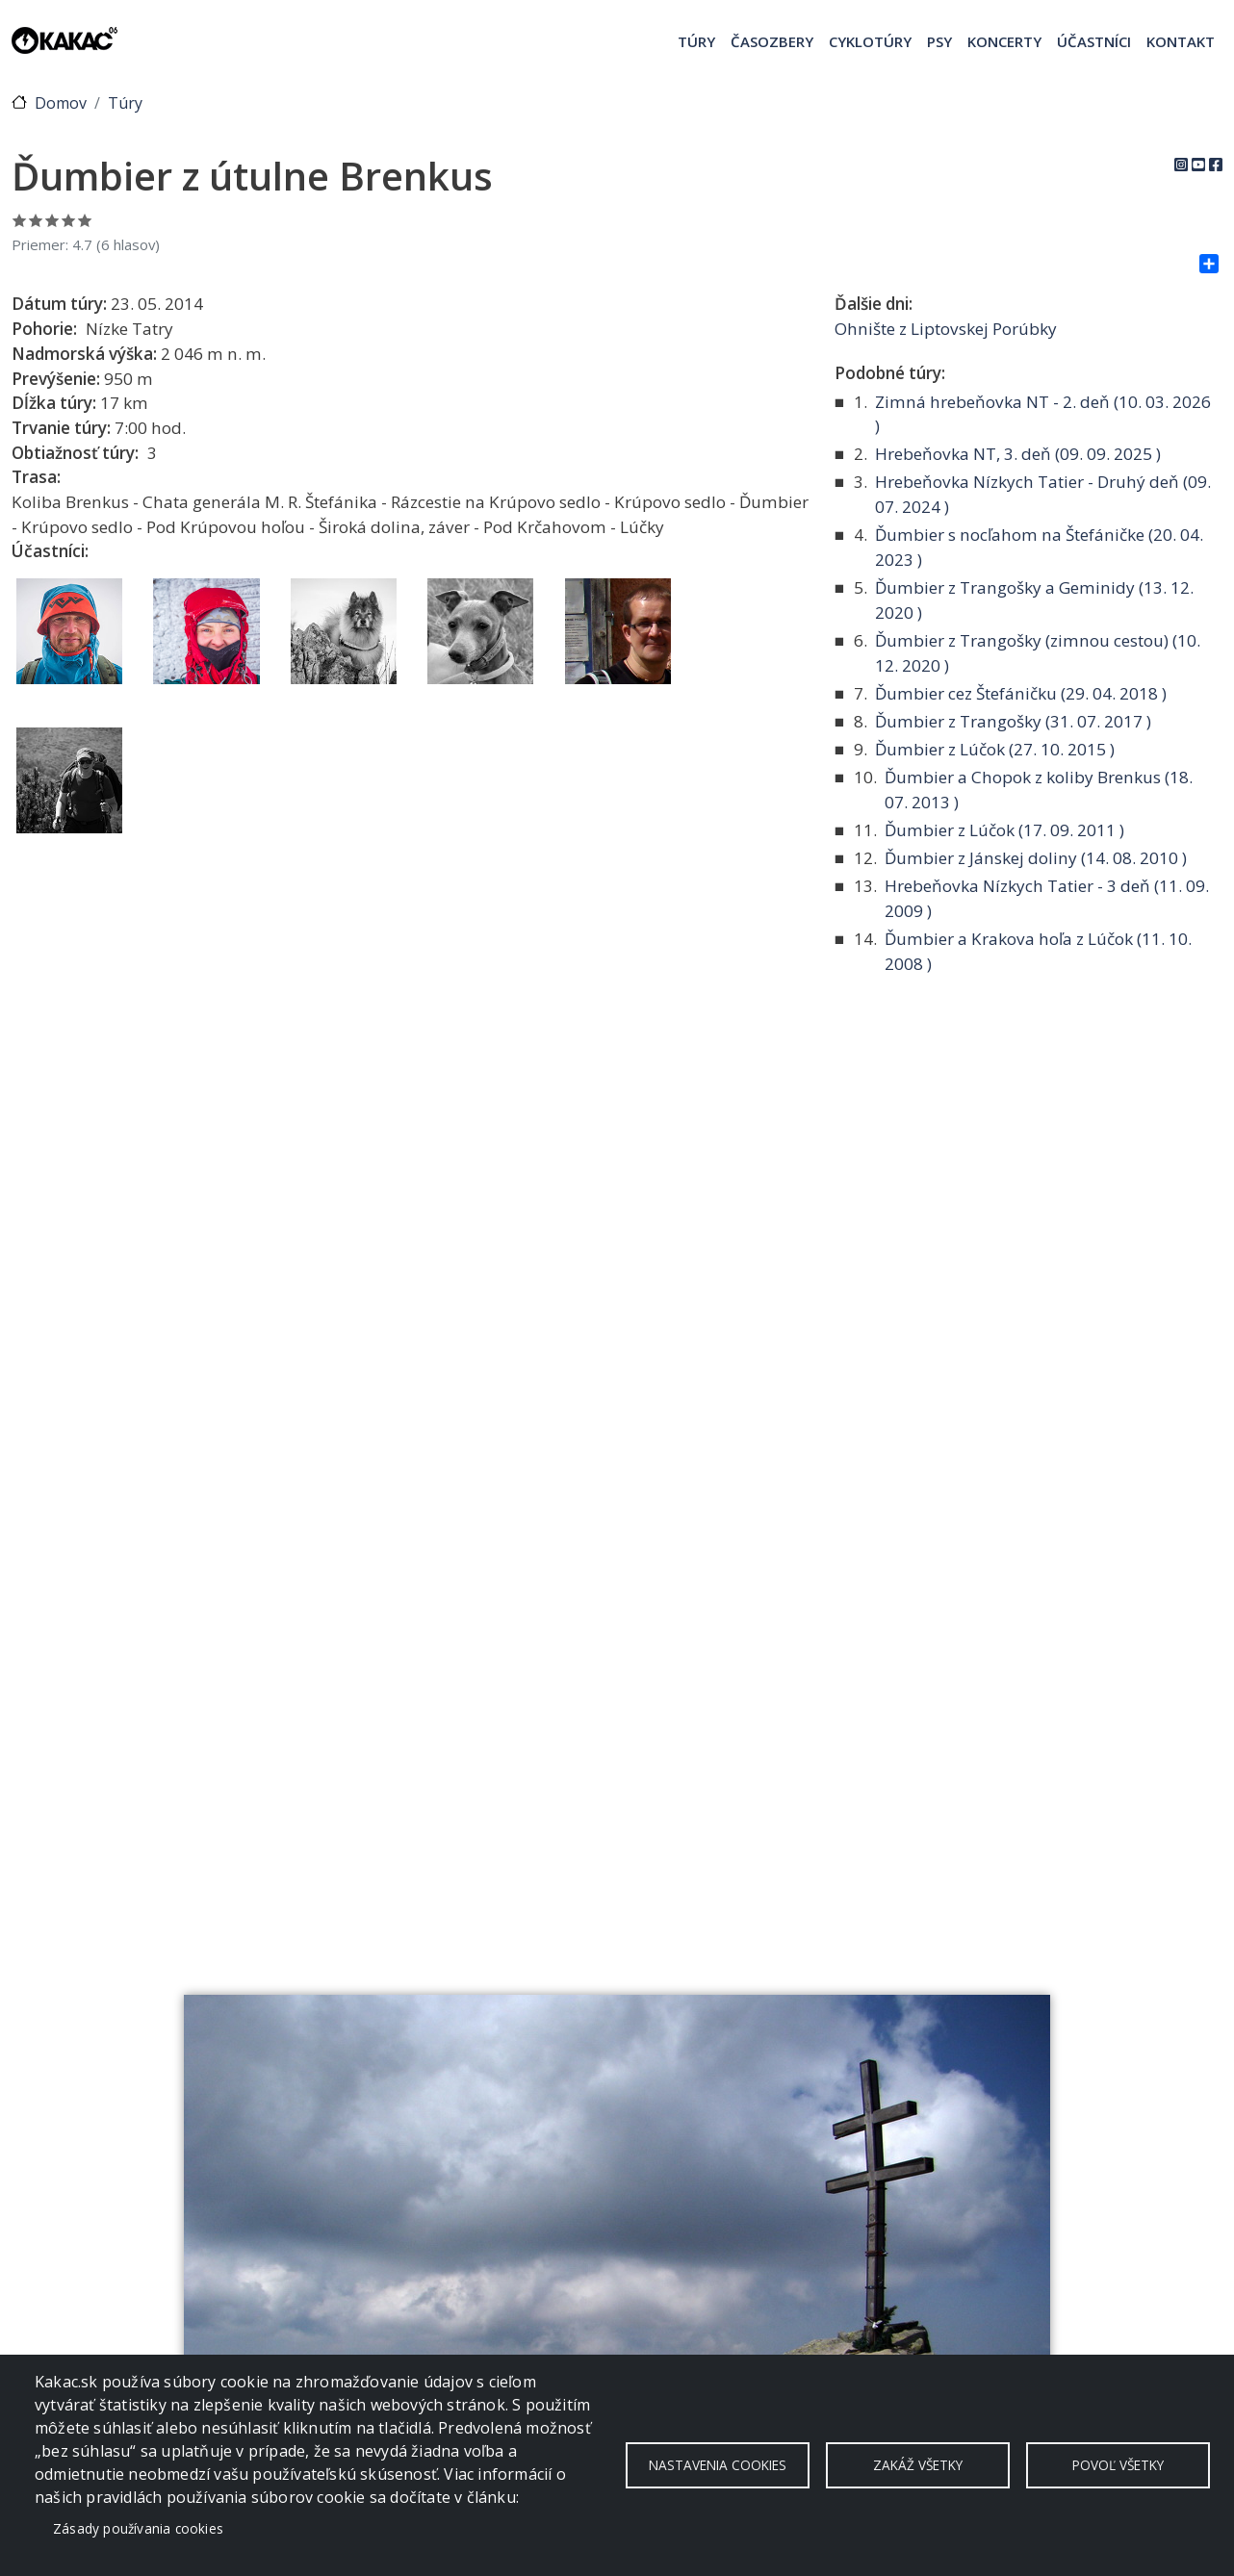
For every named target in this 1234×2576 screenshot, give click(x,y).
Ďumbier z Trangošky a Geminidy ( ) (1034, 600)
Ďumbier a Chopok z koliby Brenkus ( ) (1039, 789)
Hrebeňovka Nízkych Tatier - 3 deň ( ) (1047, 898)
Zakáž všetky (918, 2465)
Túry (696, 41)
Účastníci (1094, 41)
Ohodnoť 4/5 (69, 220)
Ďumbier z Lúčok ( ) (995, 749)
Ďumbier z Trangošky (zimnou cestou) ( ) (1037, 652)
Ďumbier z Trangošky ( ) (1013, 721)
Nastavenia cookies (717, 2465)
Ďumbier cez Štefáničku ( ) (1021, 693)
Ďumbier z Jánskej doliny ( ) (1036, 858)
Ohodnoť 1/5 (20, 220)
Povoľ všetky (1118, 2465)
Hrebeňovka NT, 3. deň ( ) (1018, 454)
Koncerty (1004, 41)
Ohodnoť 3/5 (52, 220)
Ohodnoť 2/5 (36, 220)
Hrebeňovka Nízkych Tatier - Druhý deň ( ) (1043, 494)
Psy (939, 41)
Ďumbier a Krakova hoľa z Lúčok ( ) (1038, 951)
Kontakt (1180, 41)
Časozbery (772, 41)
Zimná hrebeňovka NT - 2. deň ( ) (1043, 414)
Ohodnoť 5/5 (85, 220)
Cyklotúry (870, 41)
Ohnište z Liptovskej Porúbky (946, 329)
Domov (61, 103)
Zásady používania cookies (138, 2528)
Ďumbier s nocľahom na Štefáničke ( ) (1039, 547)
